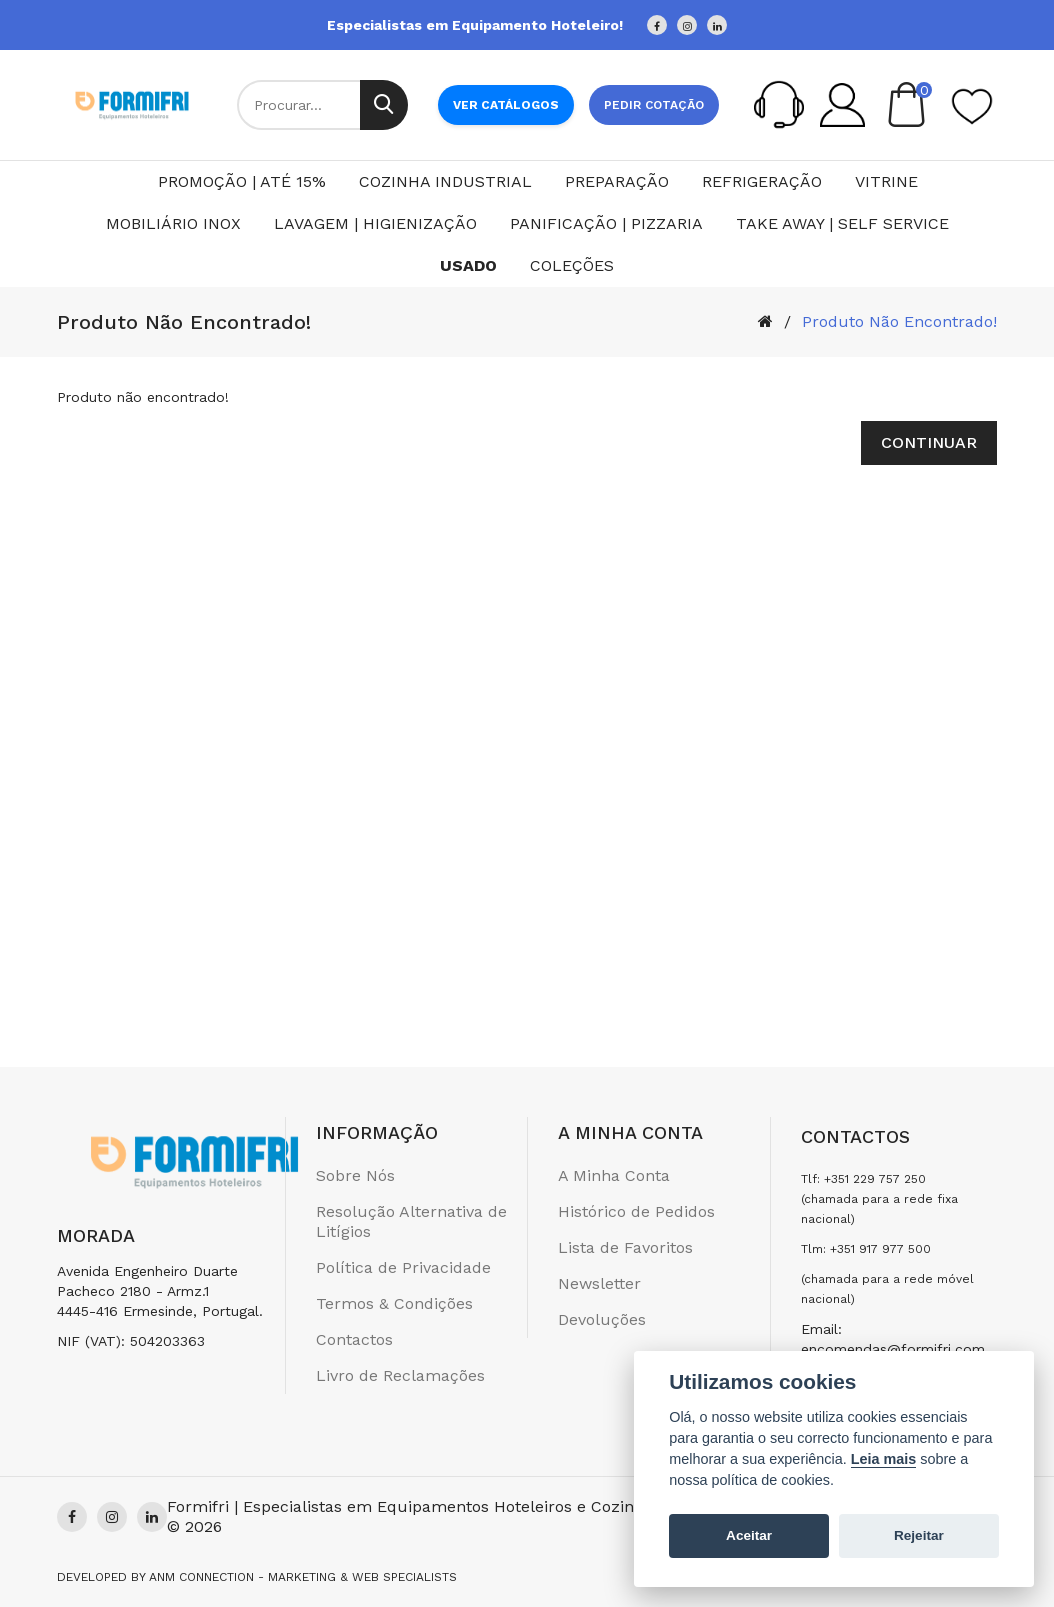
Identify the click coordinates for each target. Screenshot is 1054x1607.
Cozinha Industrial (445, 181)
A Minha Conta (614, 1175)
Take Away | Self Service (842, 223)
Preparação (617, 181)
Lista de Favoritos (625, 1247)
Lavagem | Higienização (375, 223)
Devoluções (602, 1319)
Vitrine (886, 181)
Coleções (572, 265)
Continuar (929, 442)
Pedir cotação (654, 105)
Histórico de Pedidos (636, 1211)
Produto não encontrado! (899, 321)
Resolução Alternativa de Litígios (411, 1221)
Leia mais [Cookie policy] (884, 1459)
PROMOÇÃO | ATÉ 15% (242, 181)
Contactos (354, 1339)
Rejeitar (919, 1535)
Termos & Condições (394, 1303)
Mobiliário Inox (173, 223)
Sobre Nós (355, 1175)
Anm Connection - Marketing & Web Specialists (303, 1577)
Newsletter (599, 1283)
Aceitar (749, 1535)
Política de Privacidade (403, 1267)
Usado (468, 265)
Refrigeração (762, 181)
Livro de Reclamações (400, 1375)
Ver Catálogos (506, 105)
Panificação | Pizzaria (606, 223)
